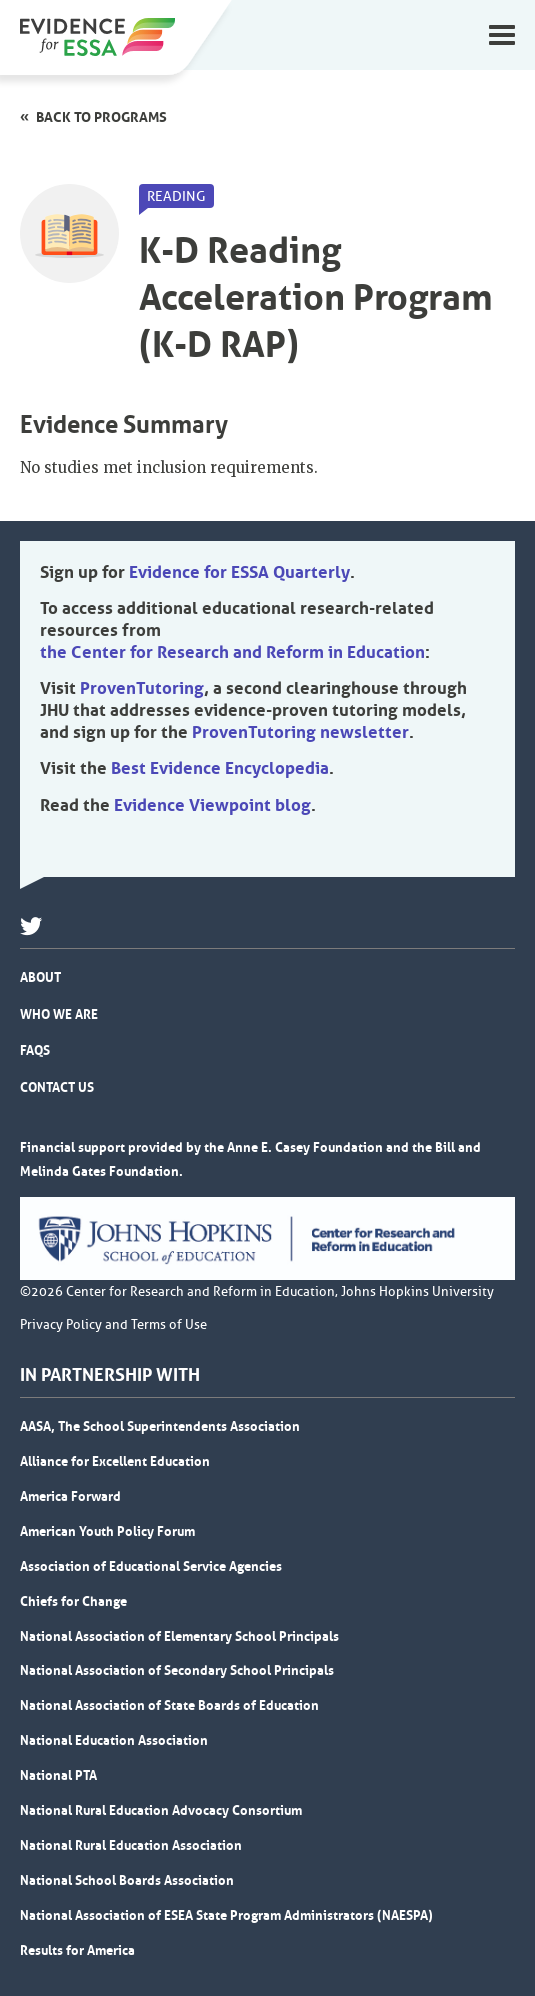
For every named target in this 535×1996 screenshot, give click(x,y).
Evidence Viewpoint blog (212, 805)
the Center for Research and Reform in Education (232, 652)
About (40, 977)
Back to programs (101, 117)
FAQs (35, 1050)
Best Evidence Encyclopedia (220, 768)
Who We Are (59, 1014)
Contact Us (57, 1087)
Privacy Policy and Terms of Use (113, 1325)
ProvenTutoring (142, 688)
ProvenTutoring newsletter (300, 732)
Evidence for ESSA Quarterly (239, 572)
